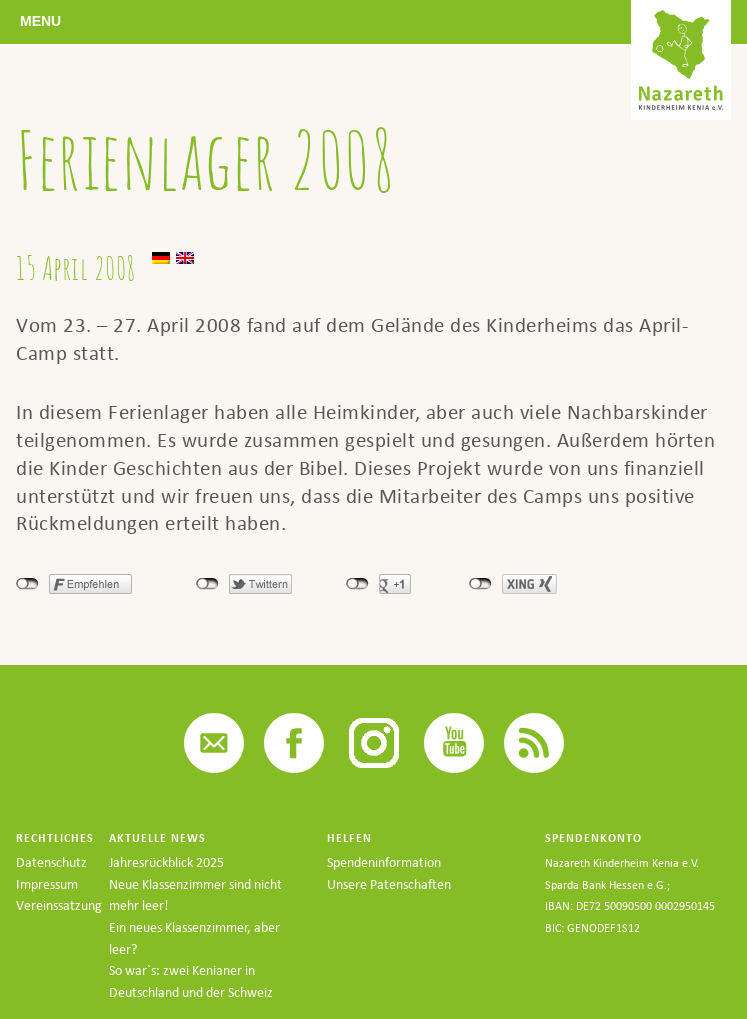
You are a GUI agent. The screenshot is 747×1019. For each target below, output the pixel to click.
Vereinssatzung (59, 905)
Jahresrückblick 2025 (166, 862)
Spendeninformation (384, 862)
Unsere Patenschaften (389, 884)
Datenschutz (51, 862)
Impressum (47, 884)
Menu (40, 21)
